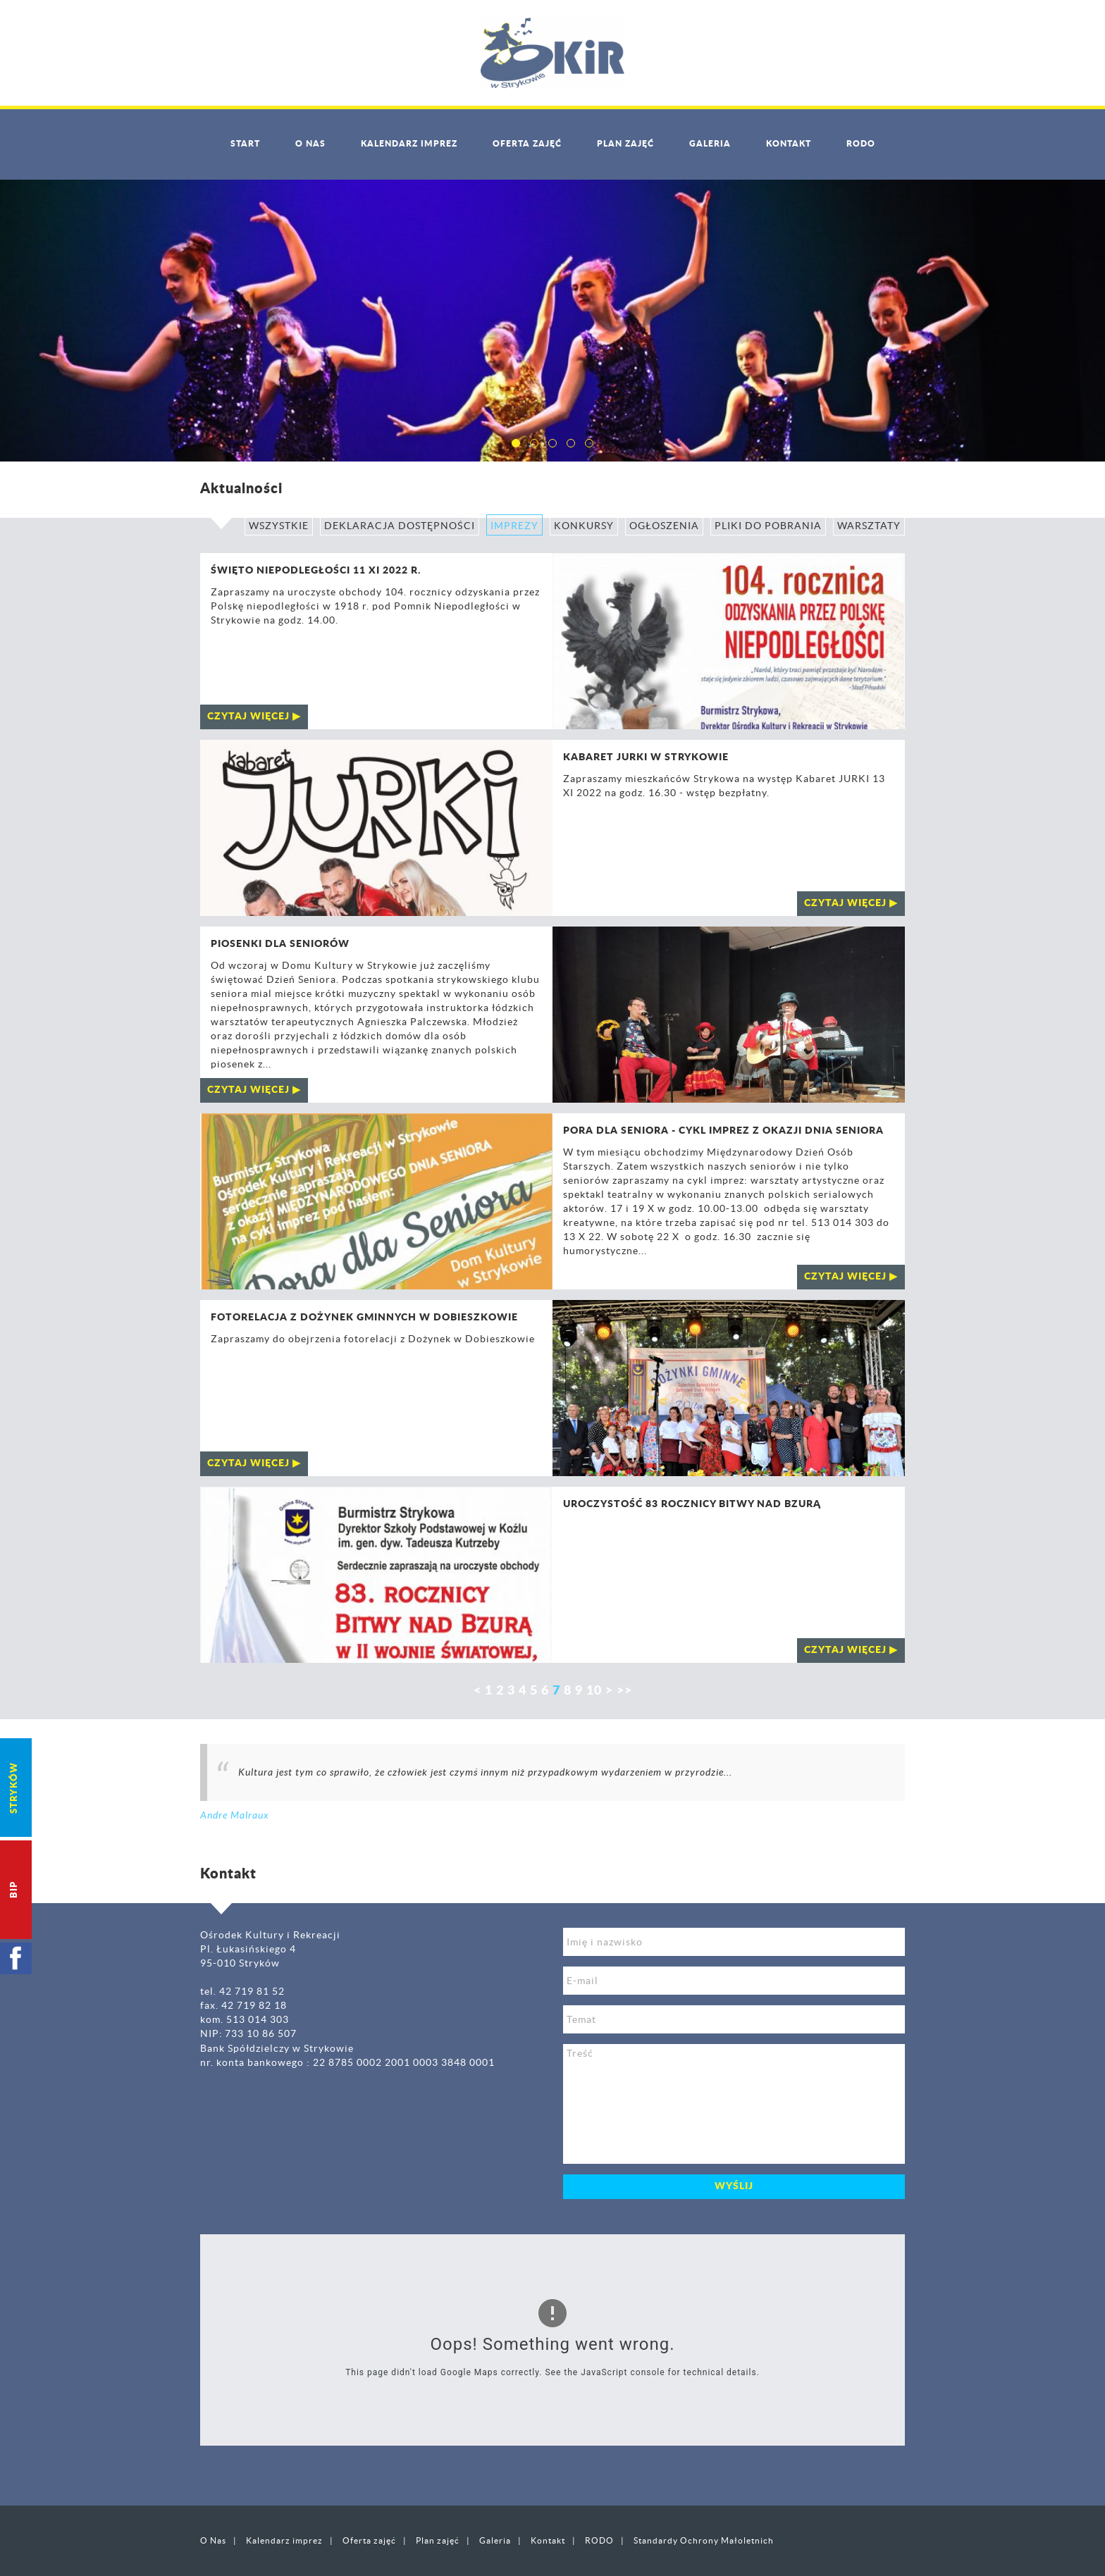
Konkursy (584, 525)
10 (594, 1691)
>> (624, 1691)
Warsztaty (869, 525)
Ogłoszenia (664, 525)
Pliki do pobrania (768, 525)
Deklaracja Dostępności (399, 525)
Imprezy (514, 525)
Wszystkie (279, 525)
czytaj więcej (248, 717)
